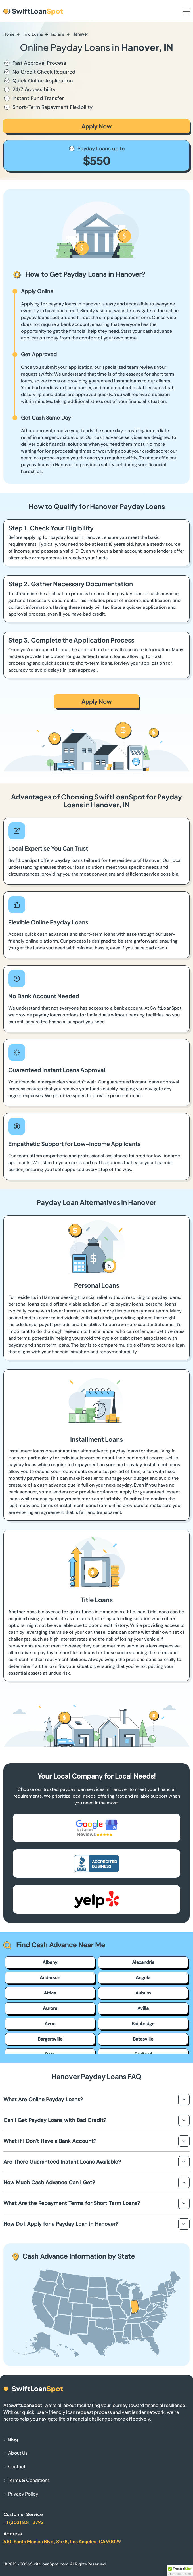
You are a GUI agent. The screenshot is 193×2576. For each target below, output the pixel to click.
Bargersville (50, 2039)
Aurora (50, 2008)
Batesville (143, 2039)
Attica (50, 1993)
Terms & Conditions (29, 2480)
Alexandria (143, 1962)
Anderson (50, 1978)
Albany (50, 1962)
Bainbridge (143, 2024)
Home (8, 34)
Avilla (143, 2008)
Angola (143, 1978)
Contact (17, 2466)
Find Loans (32, 34)
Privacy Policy (23, 2494)
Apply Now (96, 126)
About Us (18, 2453)
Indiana (57, 34)
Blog (13, 2439)
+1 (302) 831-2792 (23, 2522)
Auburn (143, 1993)
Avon (50, 2024)
